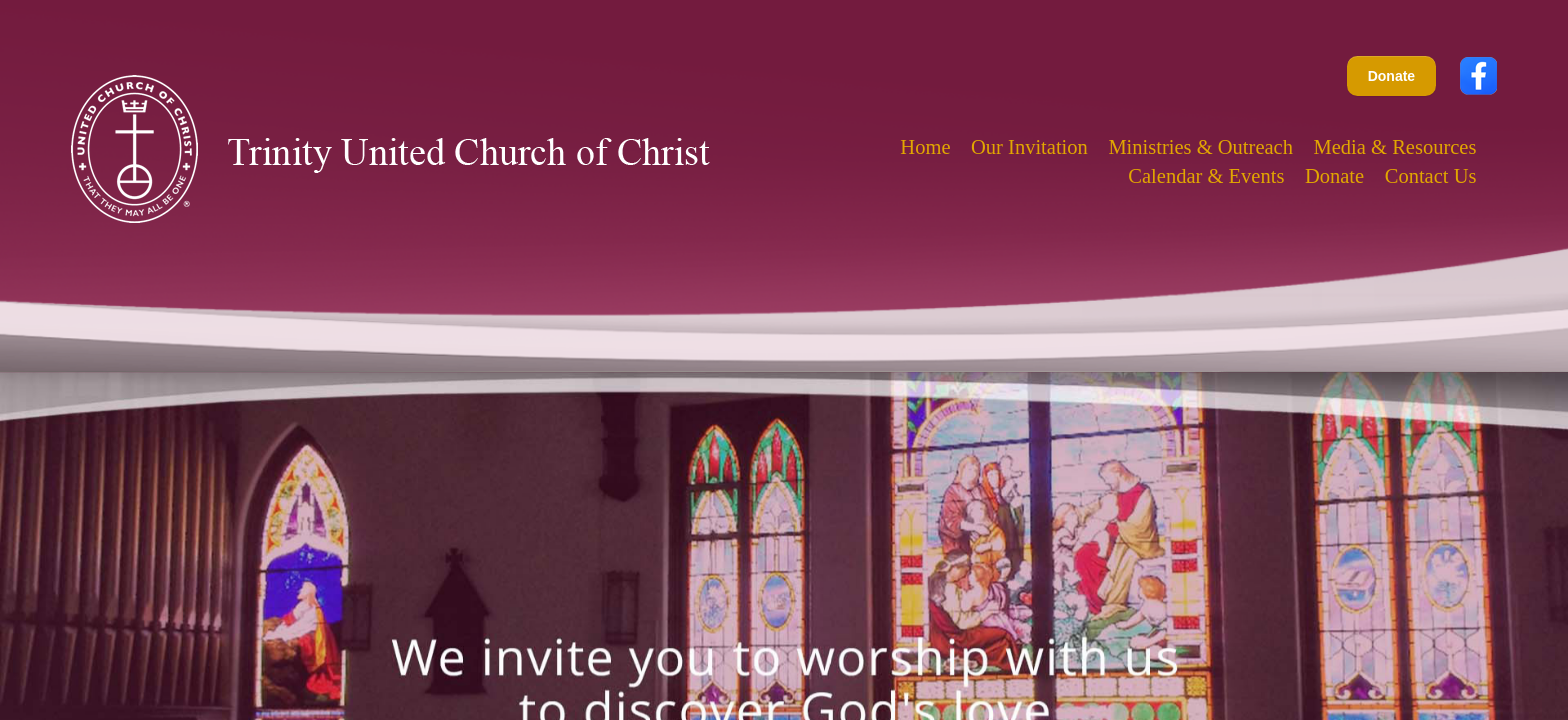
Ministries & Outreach (1200, 147)
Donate (1391, 76)
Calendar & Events (1206, 176)
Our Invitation (1029, 147)
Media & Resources (1395, 147)
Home (925, 147)
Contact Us (1431, 176)
